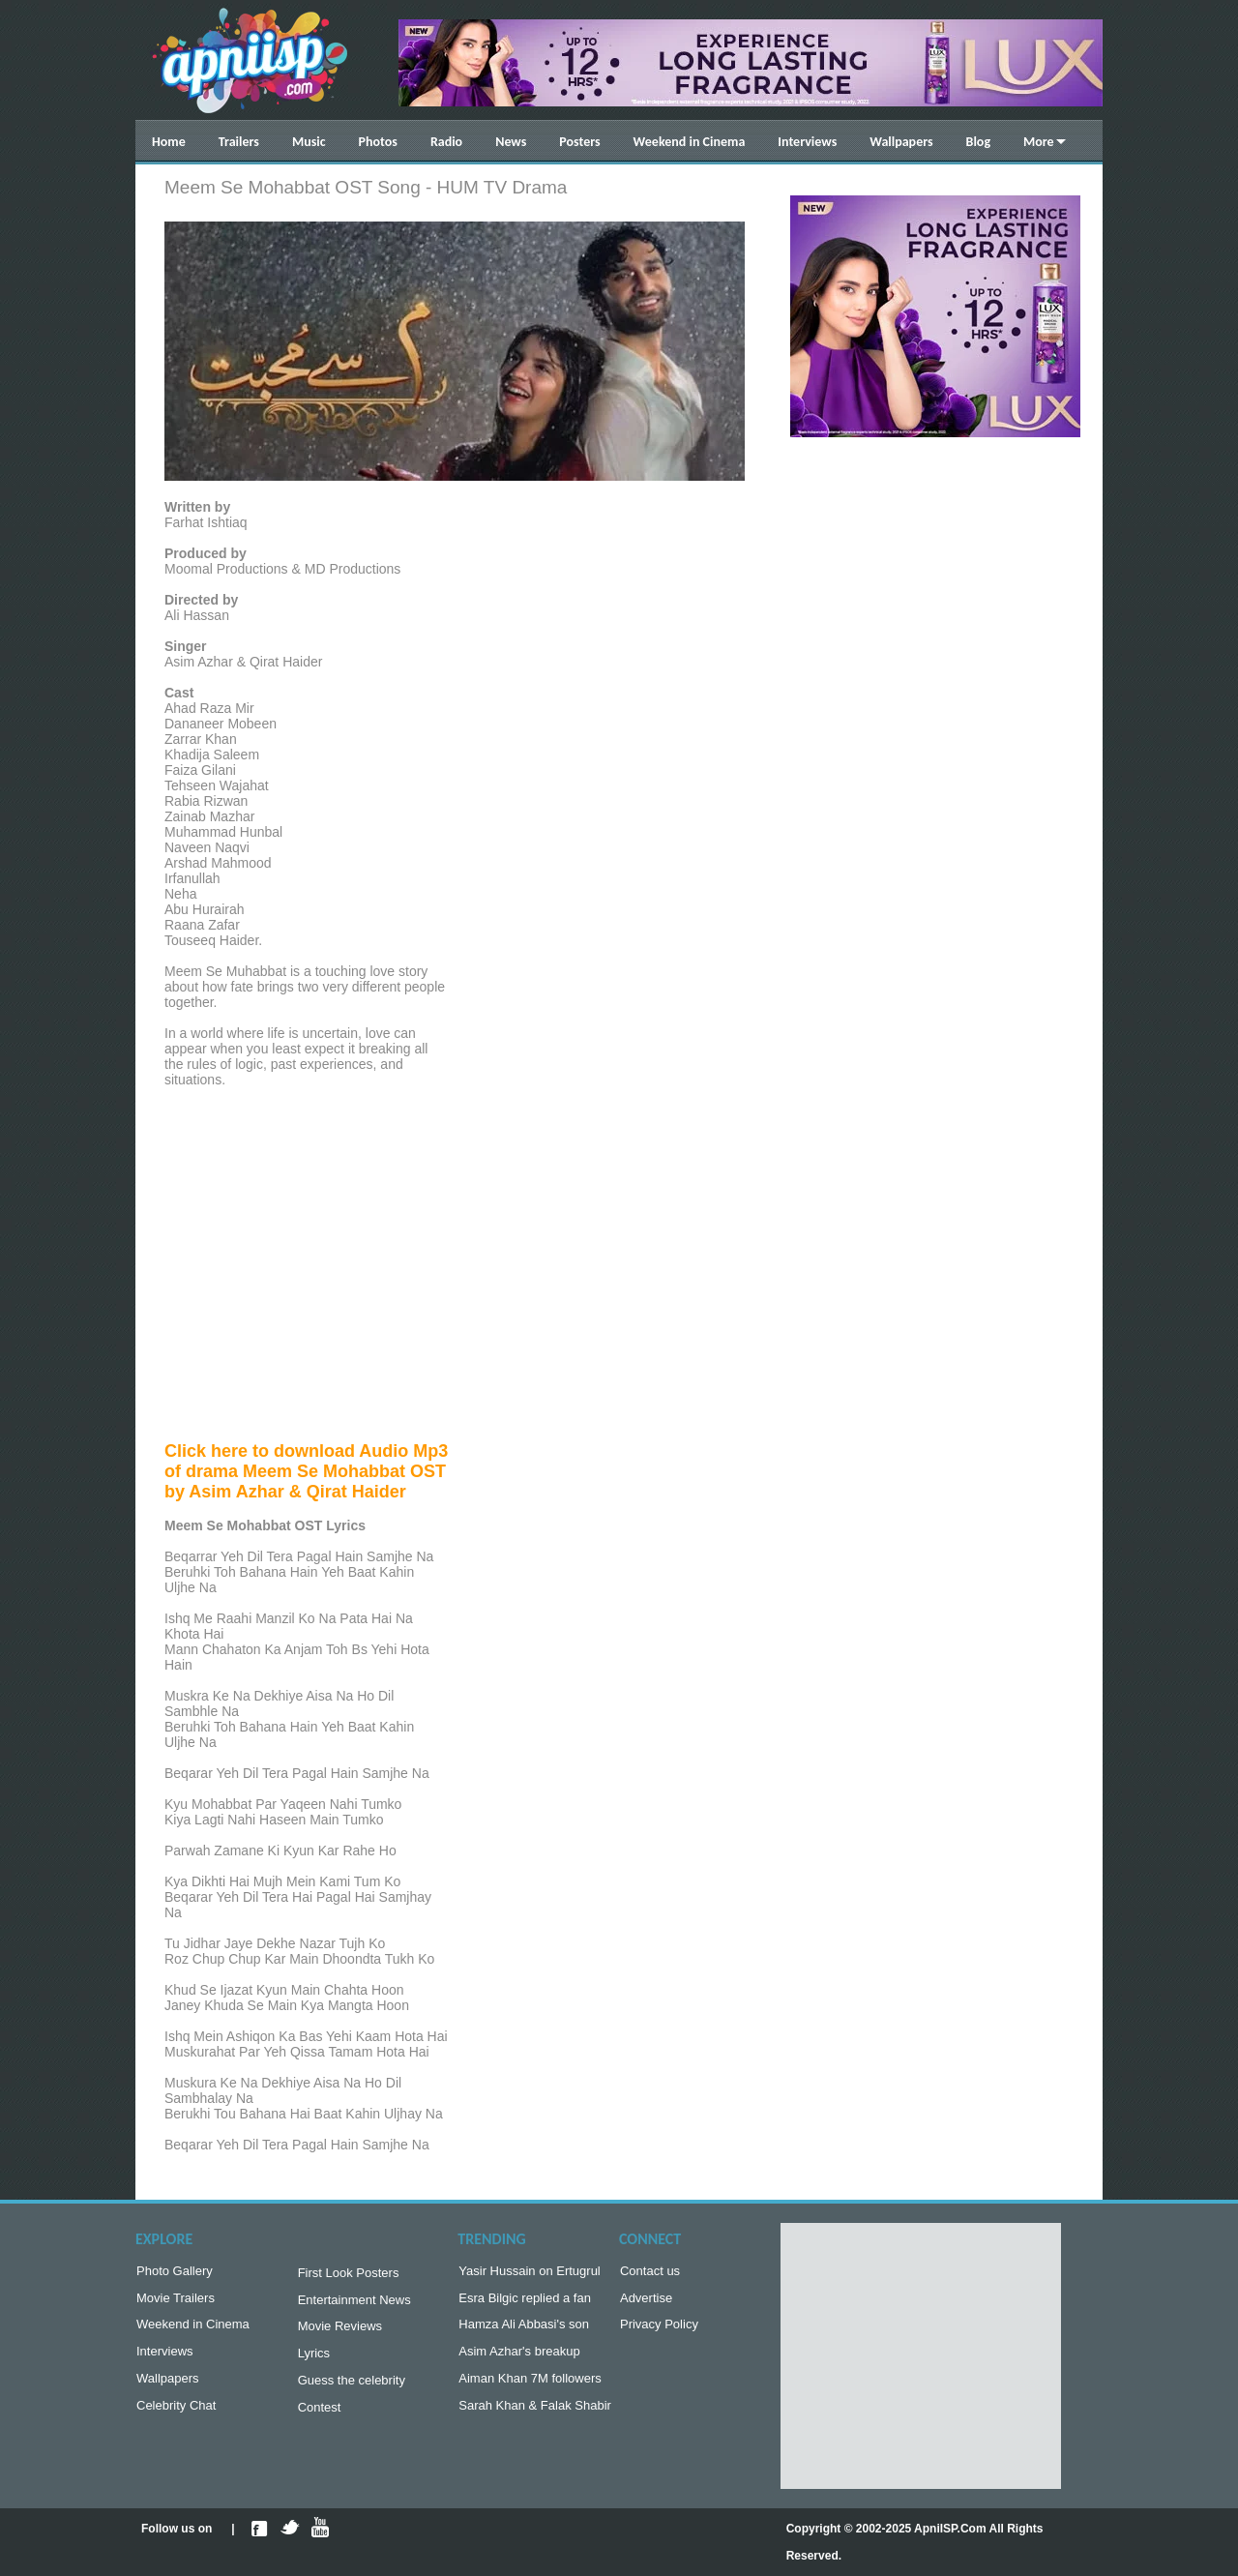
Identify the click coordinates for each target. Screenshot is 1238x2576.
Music (309, 141)
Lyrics (314, 2361)
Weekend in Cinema (690, 141)
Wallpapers (901, 141)
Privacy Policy (659, 2330)
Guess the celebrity (351, 2390)
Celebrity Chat (176, 2417)
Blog (978, 141)
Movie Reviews (340, 2331)
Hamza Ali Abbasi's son (523, 2330)
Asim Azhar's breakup (518, 2359)
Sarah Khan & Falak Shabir (534, 2417)
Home (169, 141)
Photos (378, 141)
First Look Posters (348, 2274)
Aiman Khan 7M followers (529, 2388)
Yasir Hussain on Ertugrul (529, 2272)
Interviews (807, 141)
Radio (446, 141)
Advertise (646, 2302)
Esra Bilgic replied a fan (524, 2302)
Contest (319, 2419)
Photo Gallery (174, 2272)
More (1038, 141)
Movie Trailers (175, 2302)
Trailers (239, 141)
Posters (579, 141)
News (510, 141)
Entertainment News (354, 2303)
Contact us (650, 2272)
